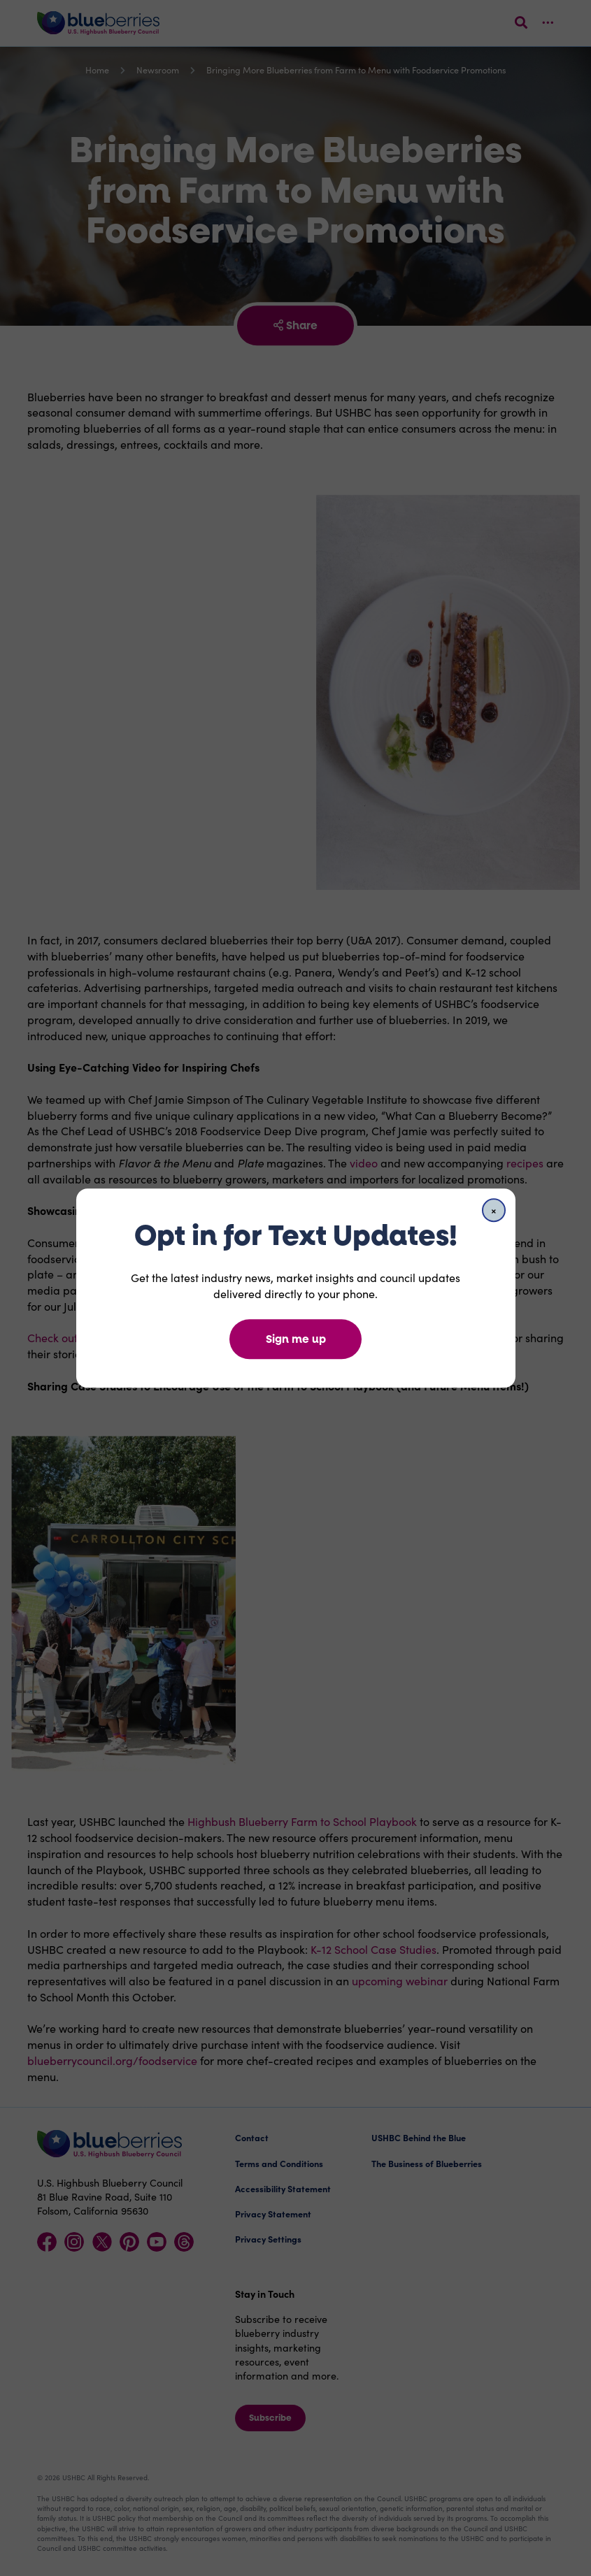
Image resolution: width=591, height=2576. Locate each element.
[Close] (493, 1210)
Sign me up (296, 1339)
